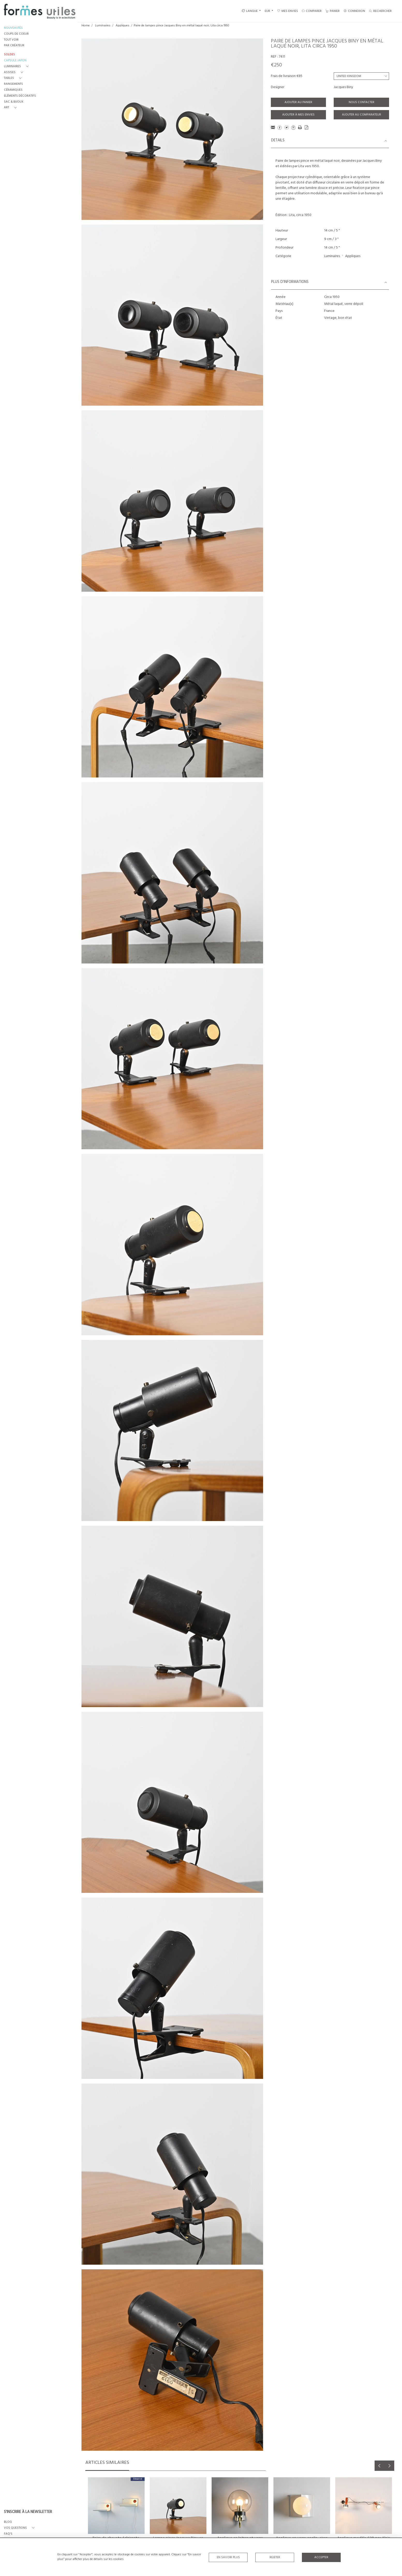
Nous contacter (361, 102)
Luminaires (102, 25)
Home (85, 25)
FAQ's (8, 2534)
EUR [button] (268, 11)
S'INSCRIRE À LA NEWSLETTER (28, 2512)
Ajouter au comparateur (361, 114)
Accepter (321, 2557)
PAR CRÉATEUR (14, 45)
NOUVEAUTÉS (13, 28)
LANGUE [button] (249, 11)
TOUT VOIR (11, 40)
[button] (17, 66)
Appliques (122, 25)
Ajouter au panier (298, 102)
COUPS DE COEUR (16, 34)
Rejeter (275, 2557)
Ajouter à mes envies (298, 114)
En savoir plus (228, 2557)
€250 (276, 65)
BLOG (8, 2522)
